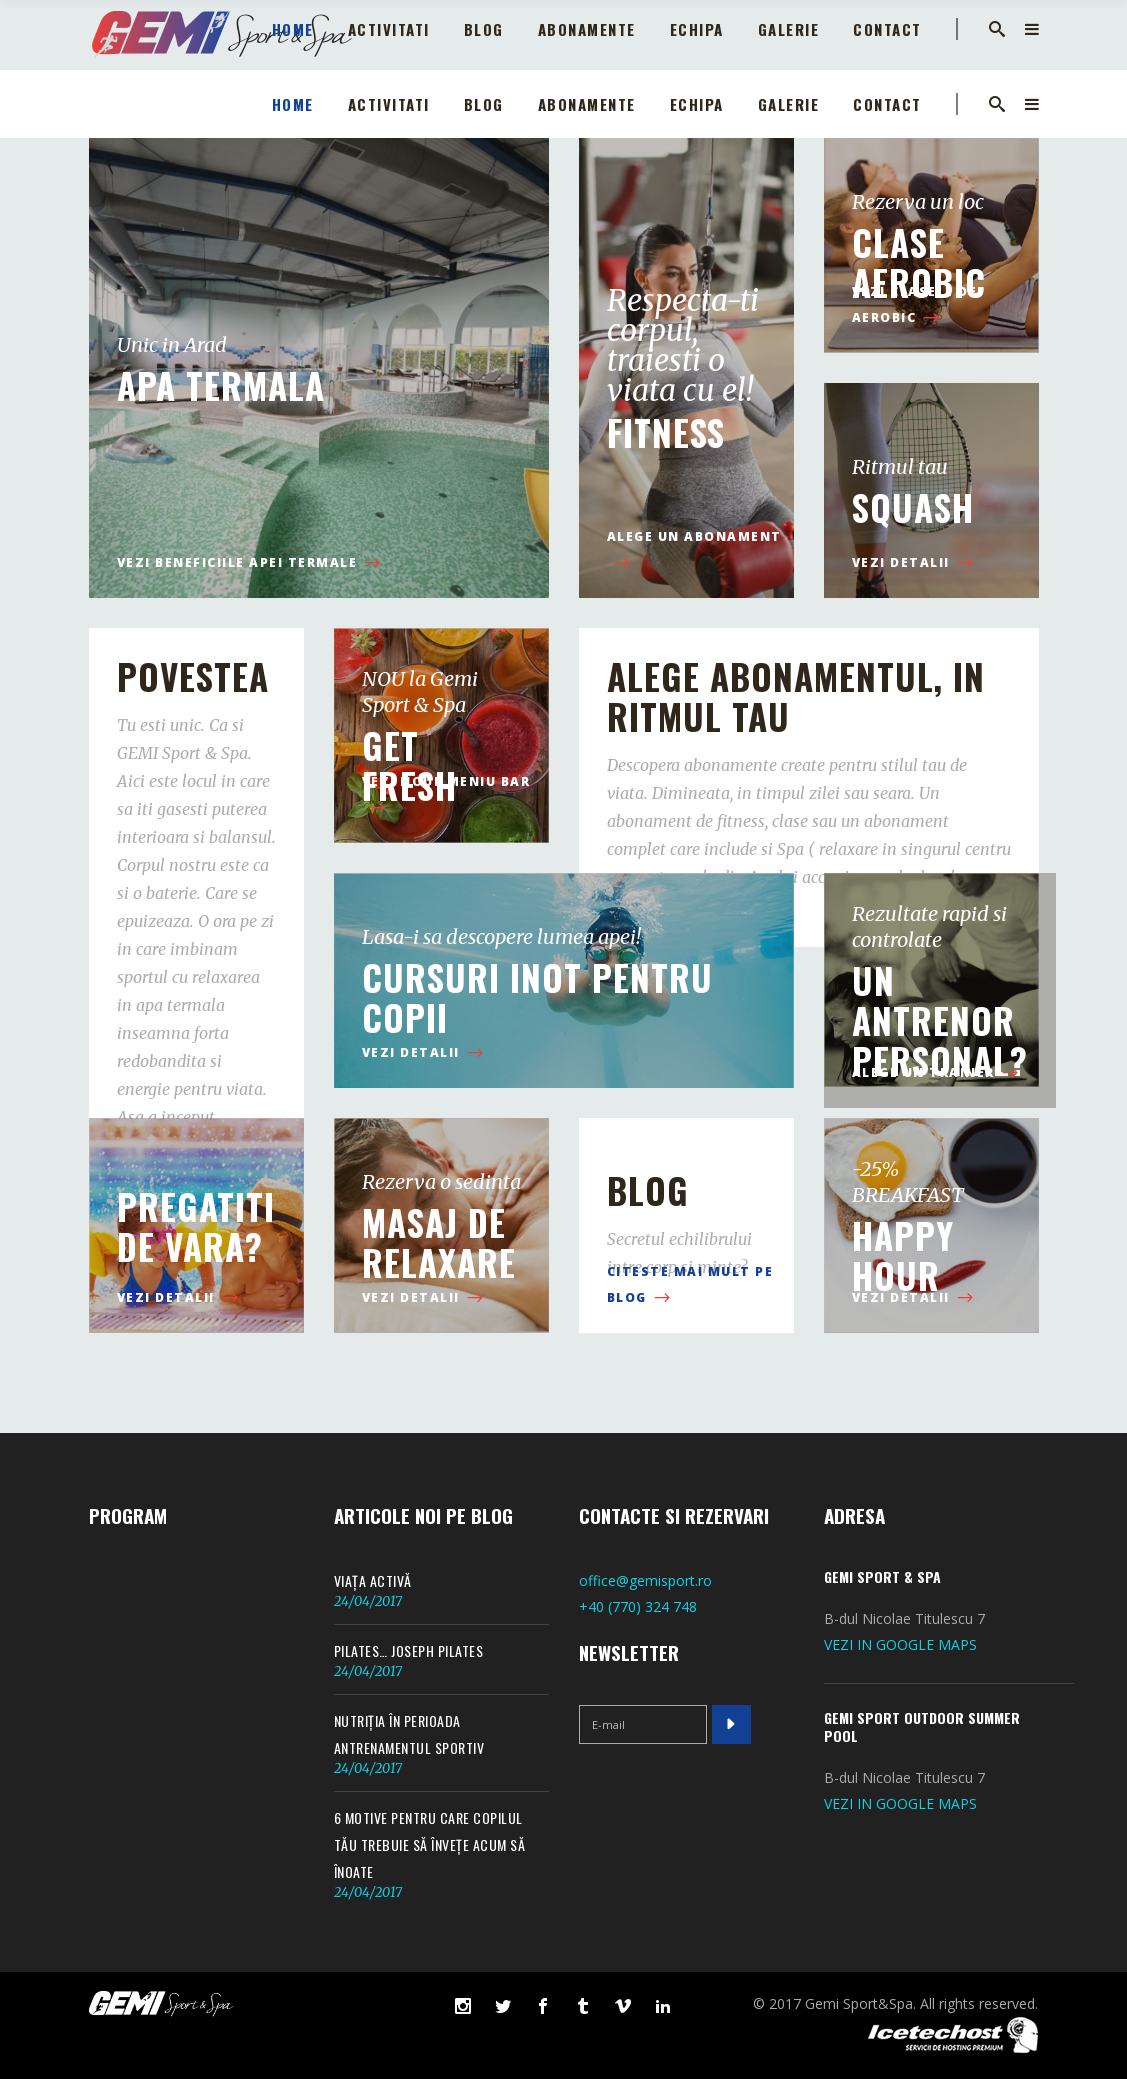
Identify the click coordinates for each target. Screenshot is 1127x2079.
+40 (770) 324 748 (638, 1606)
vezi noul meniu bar (446, 795)
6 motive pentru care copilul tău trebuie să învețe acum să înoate (430, 1844)
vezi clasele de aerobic (915, 305)
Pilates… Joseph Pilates (409, 1650)
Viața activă (373, 1580)
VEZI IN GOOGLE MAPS (900, 1644)
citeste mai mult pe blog (690, 1285)
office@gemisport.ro (645, 1580)
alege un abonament (694, 550)
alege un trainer (937, 1073)
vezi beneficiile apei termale (250, 563)
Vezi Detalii (914, 563)
